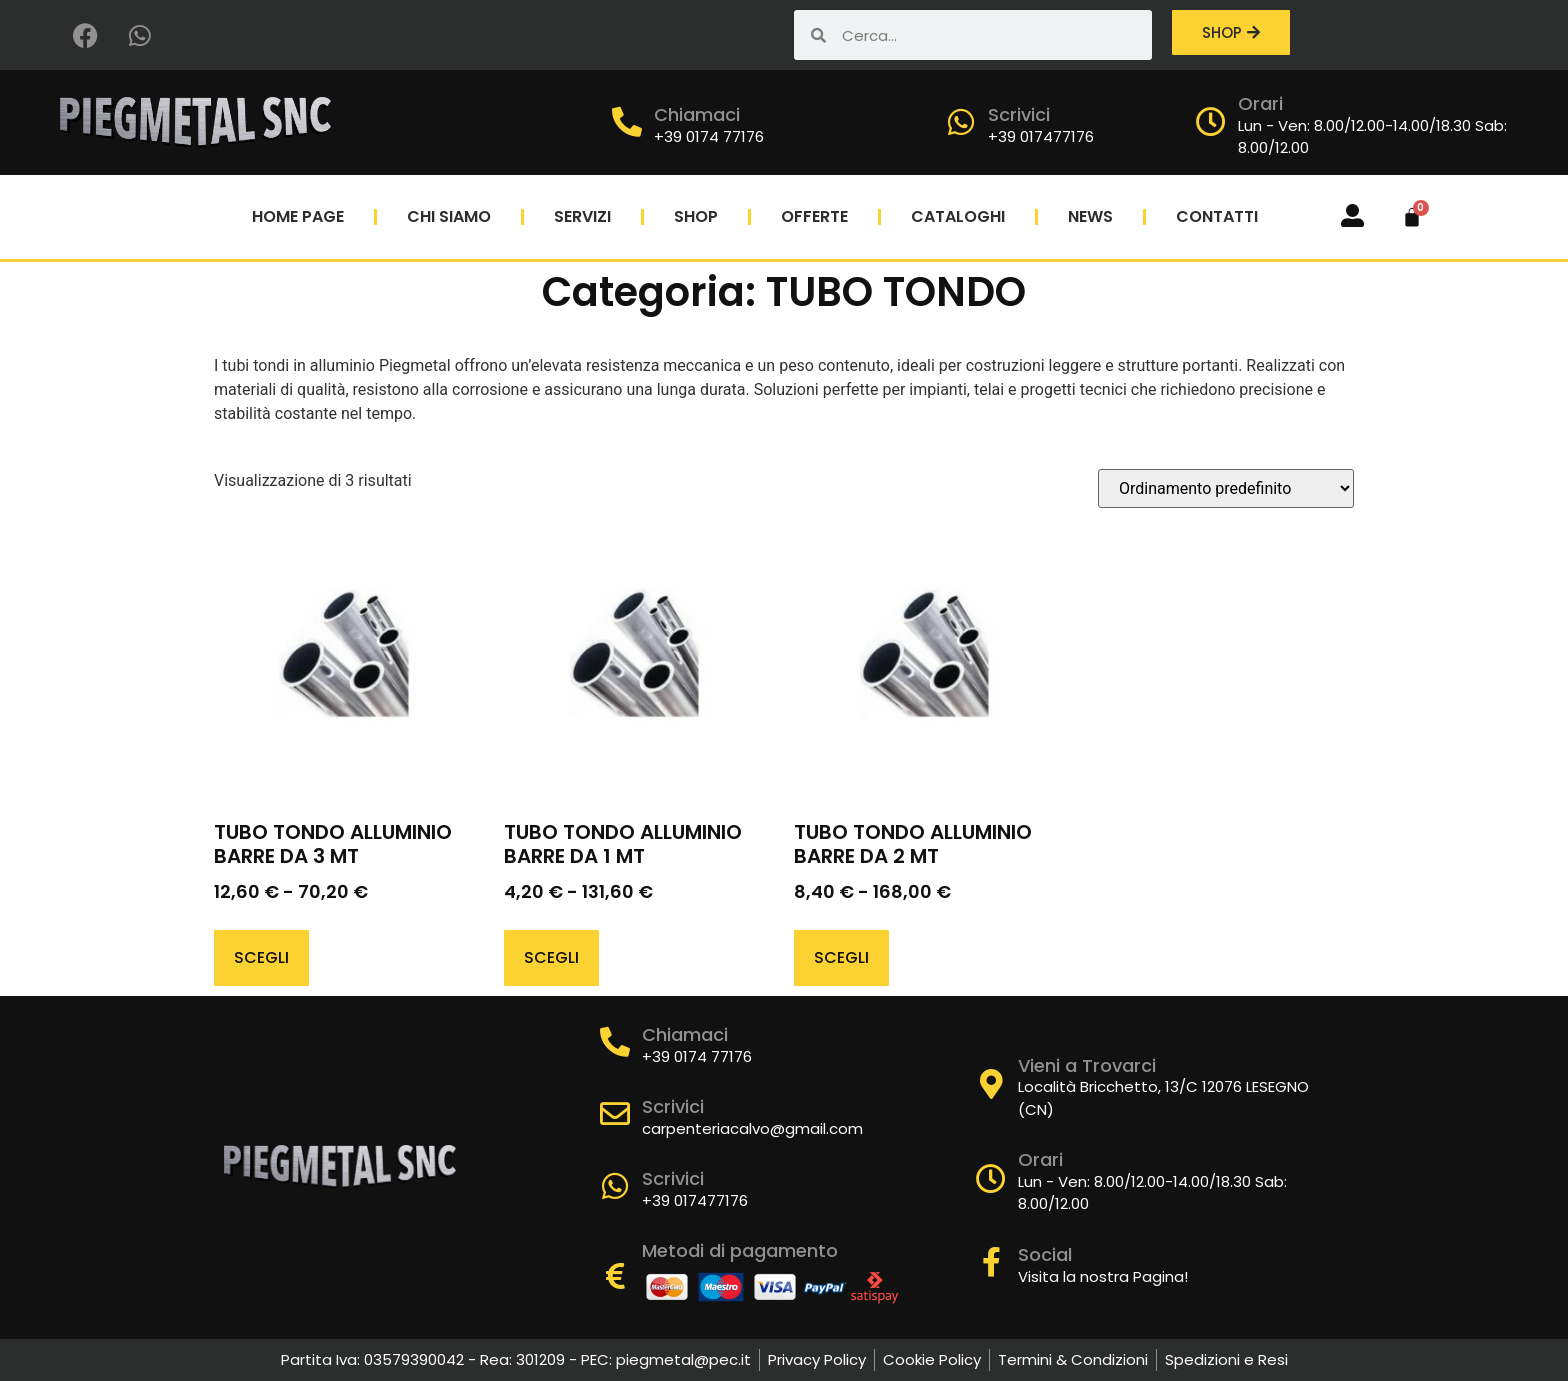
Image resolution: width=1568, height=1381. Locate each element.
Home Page (298, 216)
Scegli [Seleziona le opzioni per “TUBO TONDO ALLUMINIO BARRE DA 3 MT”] (261, 957)
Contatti (1217, 216)
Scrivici (1019, 114)
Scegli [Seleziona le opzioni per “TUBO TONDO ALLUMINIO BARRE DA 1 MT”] (551, 957)
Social (1045, 1254)
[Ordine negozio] (1226, 488)
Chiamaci (697, 114)
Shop (696, 216)
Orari (1260, 103)
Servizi (582, 216)
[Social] (991, 1262)
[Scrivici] (961, 122)
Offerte (814, 216)
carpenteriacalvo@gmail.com (752, 1128)
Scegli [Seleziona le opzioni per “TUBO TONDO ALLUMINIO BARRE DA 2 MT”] (841, 957)
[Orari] (1211, 122)
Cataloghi (958, 216)
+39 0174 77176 (709, 136)
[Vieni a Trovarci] (991, 1084)
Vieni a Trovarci (1087, 1065)
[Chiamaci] (627, 122)
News (1090, 216)
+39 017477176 (1041, 136)
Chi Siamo (449, 216)
